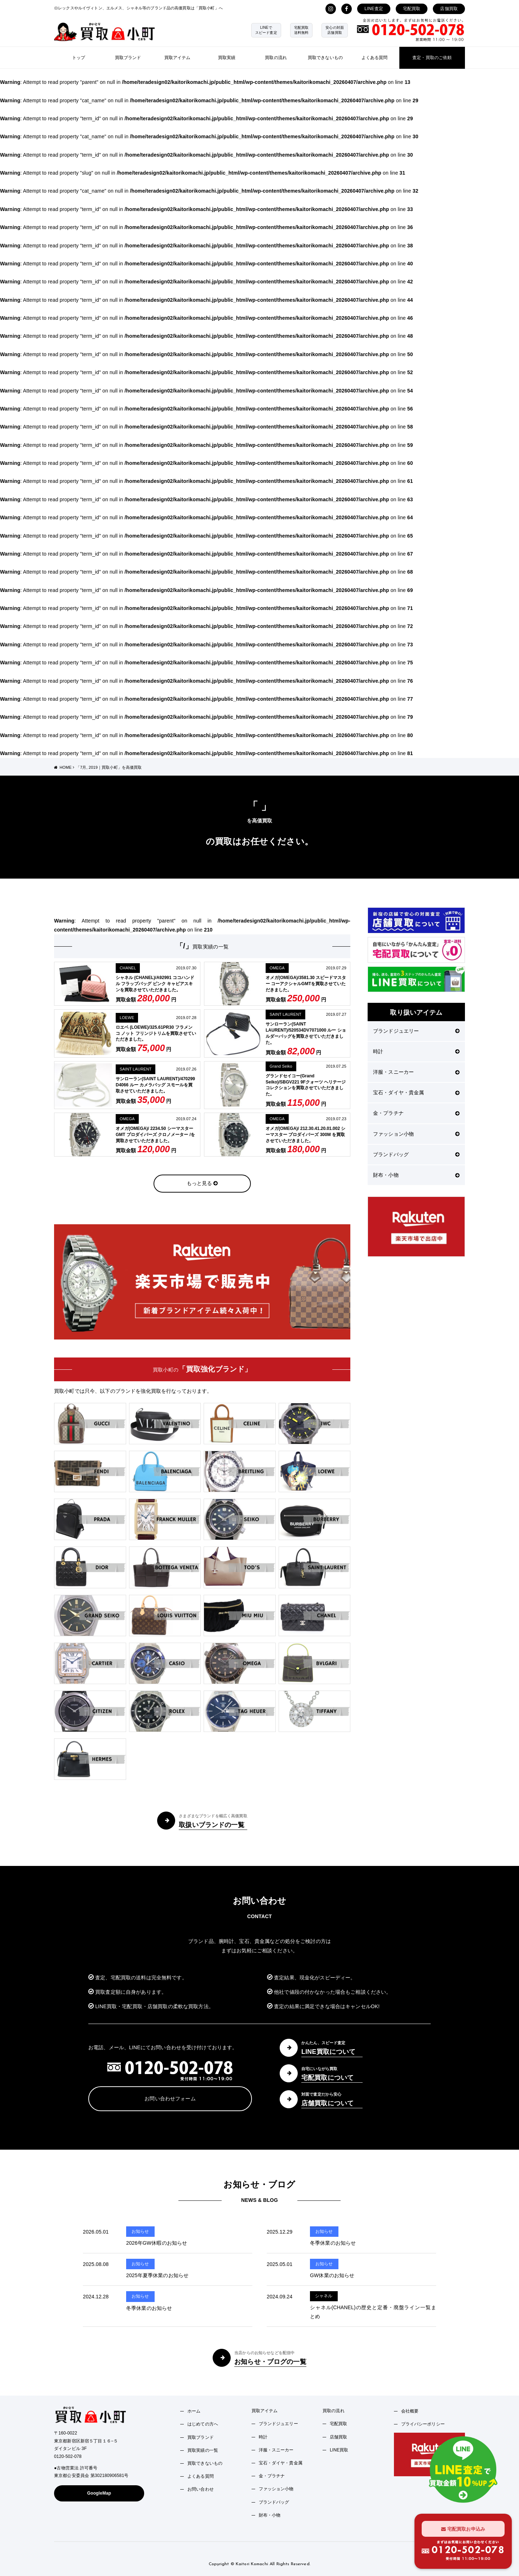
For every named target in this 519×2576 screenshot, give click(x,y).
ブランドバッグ (416, 1154)
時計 (416, 1051)
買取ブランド (128, 57)
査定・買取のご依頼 (432, 57)
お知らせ (140, 2231)
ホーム (193, 2411)
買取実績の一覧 (202, 2450)
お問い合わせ (200, 2489)
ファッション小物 (416, 1134)
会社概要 (410, 2411)
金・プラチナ (416, 1113)
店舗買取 (449, 8)
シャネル (324, 2295)
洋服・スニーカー (416, 1072)
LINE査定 (373, 8)
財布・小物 (416, 1175)
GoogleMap (99, 2493)
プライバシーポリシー (423, 2424)
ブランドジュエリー (416, 1031)
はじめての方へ (202, 2424)
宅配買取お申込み (463, 2528)
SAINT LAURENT (285, 1014)
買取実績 (227, 57)
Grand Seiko (281, 1066)
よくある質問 (374, 57)
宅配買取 (412, 8)
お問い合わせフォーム (170, 2098)
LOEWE (127, 1017)
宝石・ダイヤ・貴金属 (416, 1092)
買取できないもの (325, 57)
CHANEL (128, 968)
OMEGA (277, 968)
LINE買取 (339, 2449)
